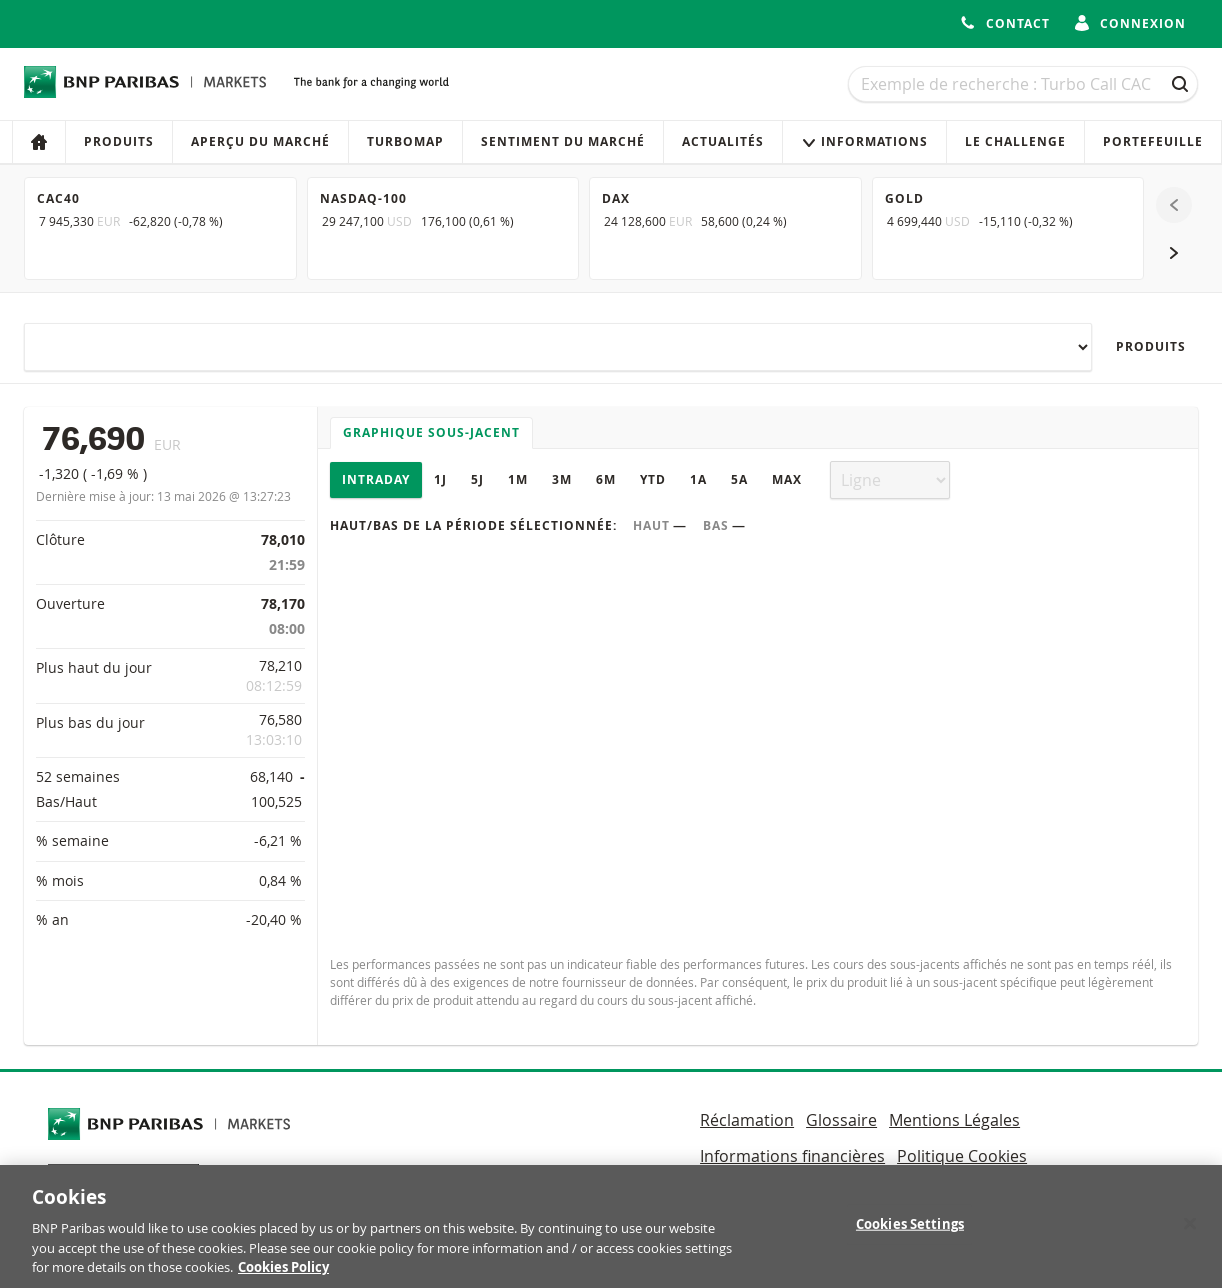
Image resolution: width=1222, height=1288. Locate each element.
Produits (119, 141)
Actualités (723, 141)
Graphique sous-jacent (431, 432)
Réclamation (747, 1120)
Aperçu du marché (260, 141)
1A (698, 479)
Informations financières (792, 1156)
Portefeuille (1153, 141)
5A (739, 479)
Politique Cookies (962, 1156)
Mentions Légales (954, 1120)
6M (606, 479)
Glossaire (841, 1120)
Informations (864, 141)
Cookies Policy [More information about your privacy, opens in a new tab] (283, 1275)
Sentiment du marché (563, 141)
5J (477, 479)
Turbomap (405, 141)
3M (562, 479)
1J (440, 479)
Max (787, 479)
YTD (653, 479)
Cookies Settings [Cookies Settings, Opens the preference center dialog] (910, 1231)
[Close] (1190, 1231)
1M (518, 479)
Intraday (376, 479)
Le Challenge (1015, 141)
